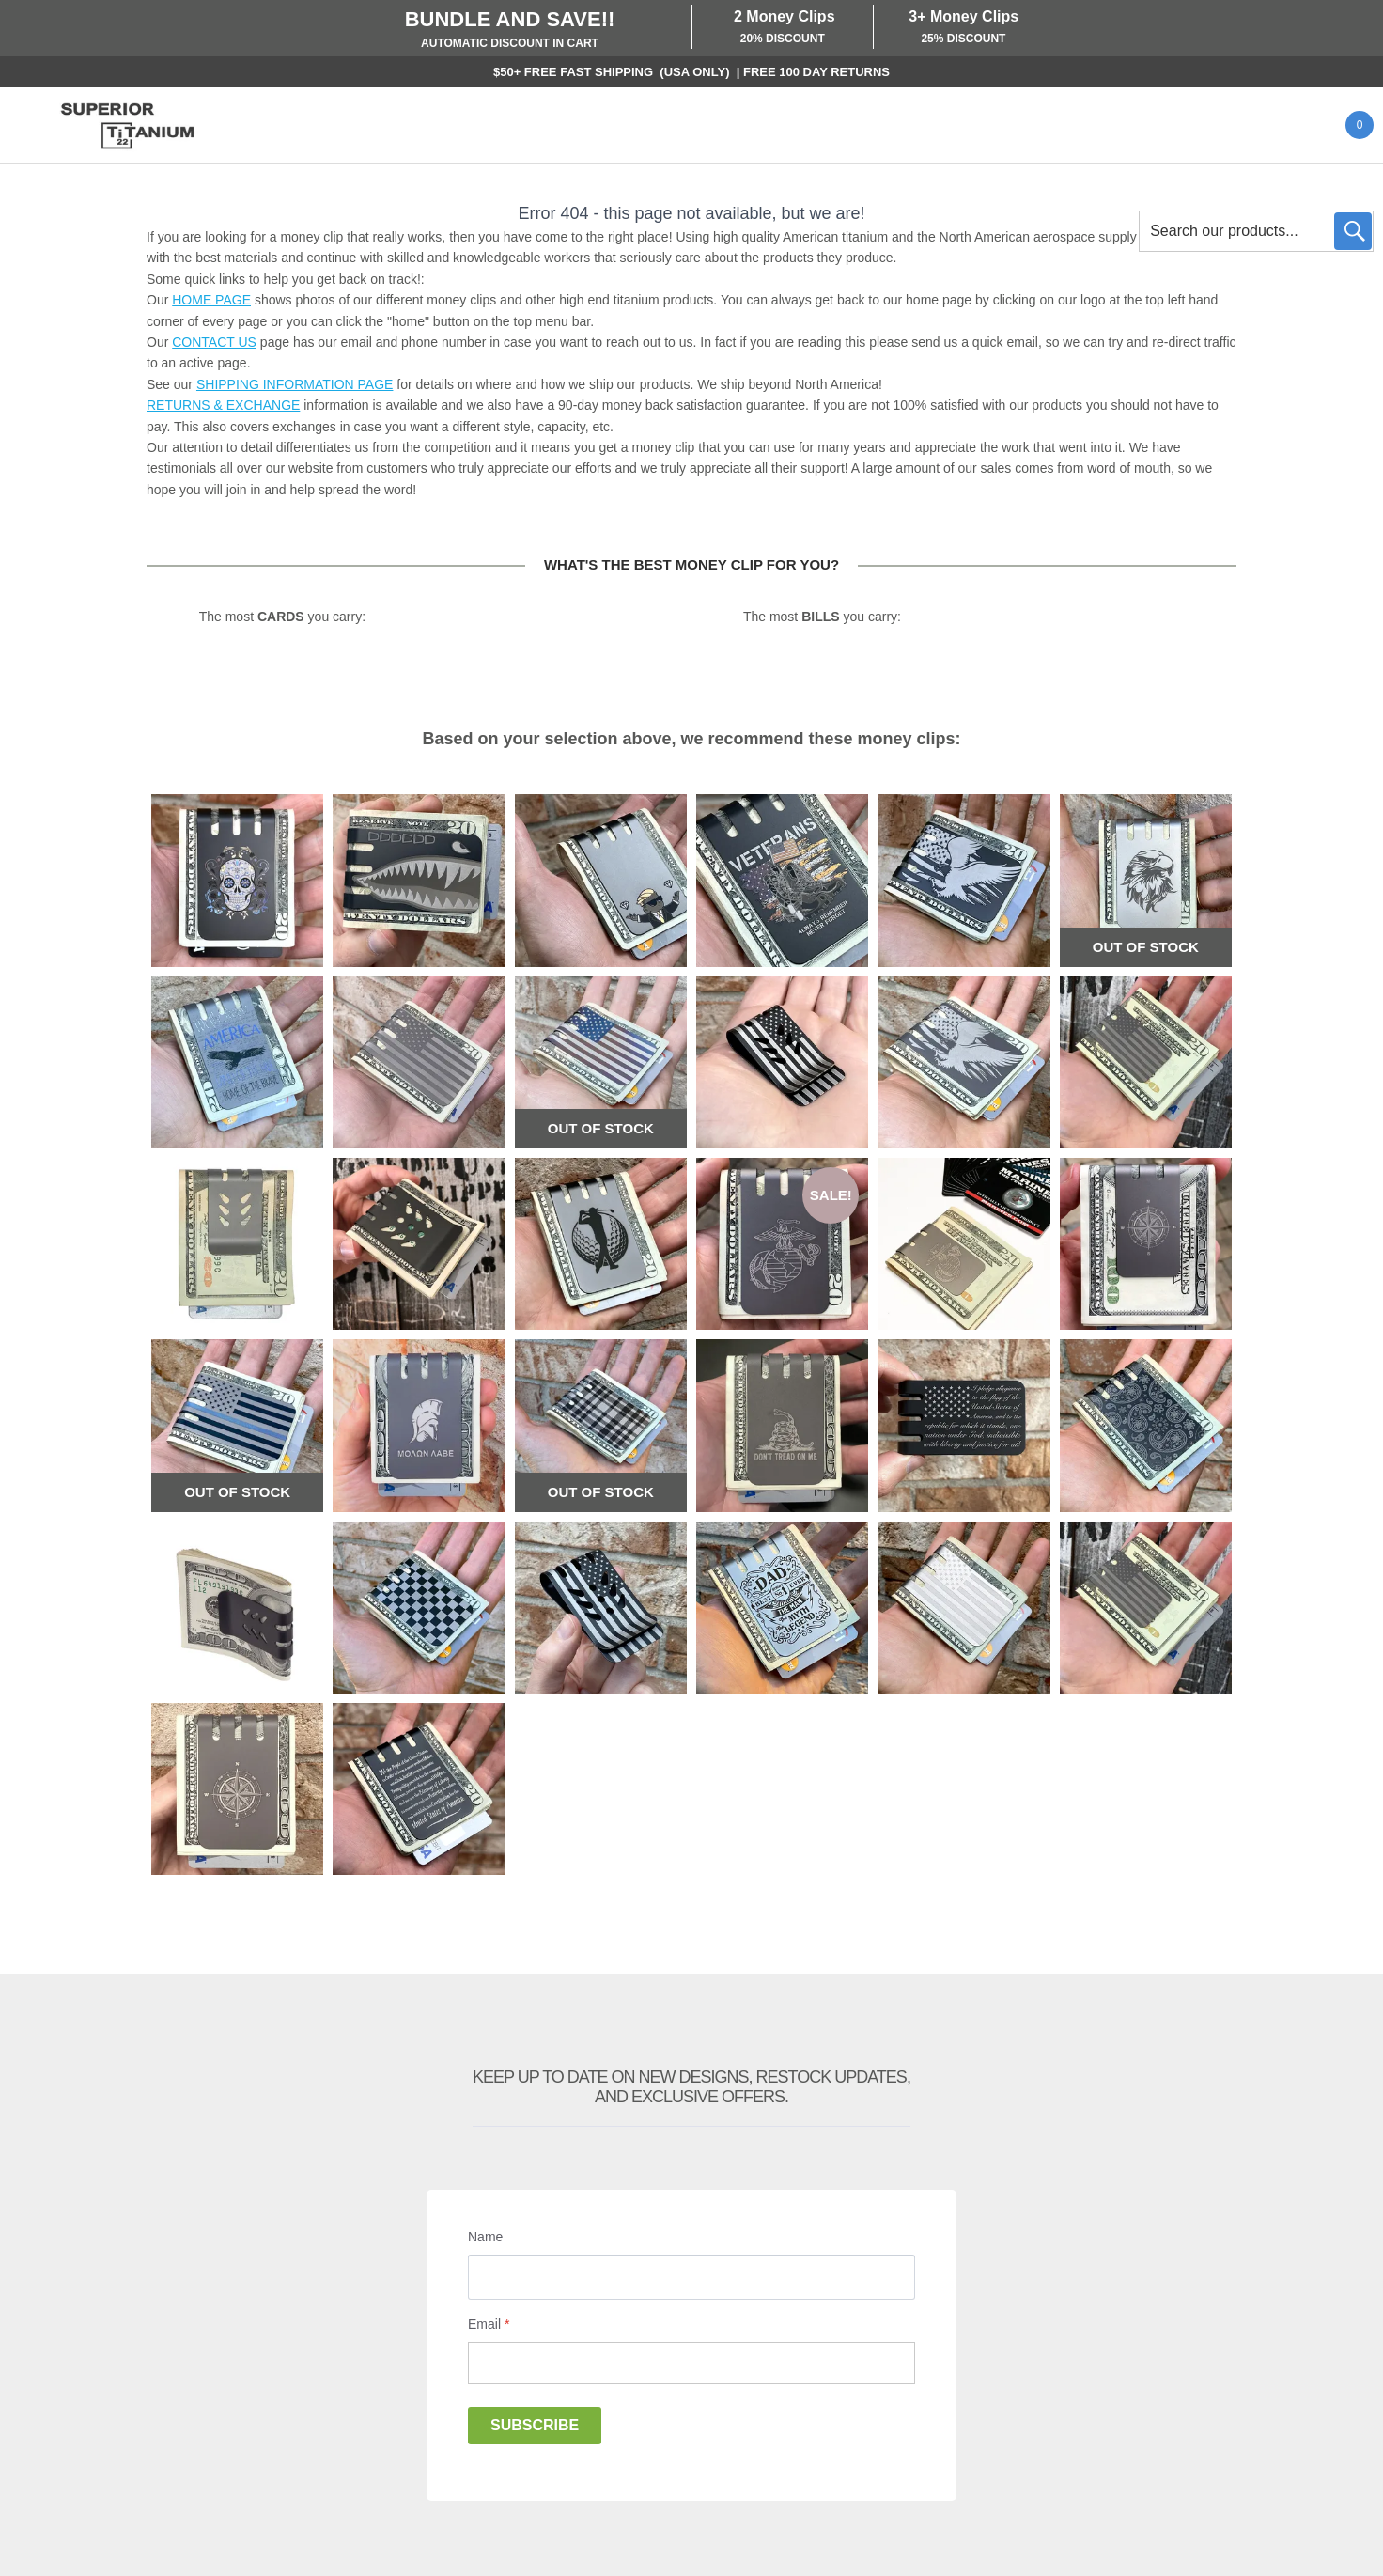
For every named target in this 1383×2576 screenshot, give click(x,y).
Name (485, 2236)
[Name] (691, 2277)
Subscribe (534, 2425)
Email (488, 2324)
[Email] (691, 2363)
